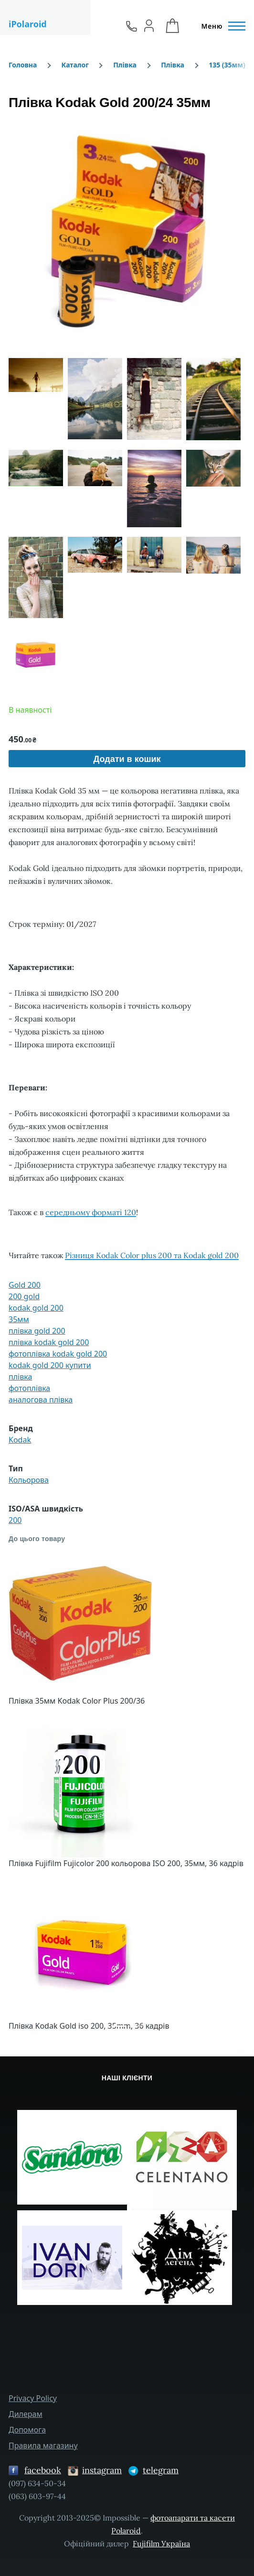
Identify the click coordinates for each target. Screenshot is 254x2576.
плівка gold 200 (37, 1331)
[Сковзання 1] (118, 2026)
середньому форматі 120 (90, 1212)
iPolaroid (28, 24)
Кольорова (29, 1480)
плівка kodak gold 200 (49, 1342)
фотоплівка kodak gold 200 (58, 1353)
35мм (19, 1319)
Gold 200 (25, 1285)
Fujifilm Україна (161, 2543)
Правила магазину (43, 2445)
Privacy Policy (33, 2398)
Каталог (75, 64)
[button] (127, 229)
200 (15, 1520)
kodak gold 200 (36, 1308)
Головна (23, 64)
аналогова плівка (41, 1399)
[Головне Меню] (220, 26)
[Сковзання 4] (135, 2026)
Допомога (27, 2429)
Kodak (20, 1440)
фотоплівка (29, 1388)
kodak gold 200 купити (50, 1365)
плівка (20, 1376)
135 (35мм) (227, 64)
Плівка (125, 64)
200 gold (24, 1296)
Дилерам (25, 2414)
